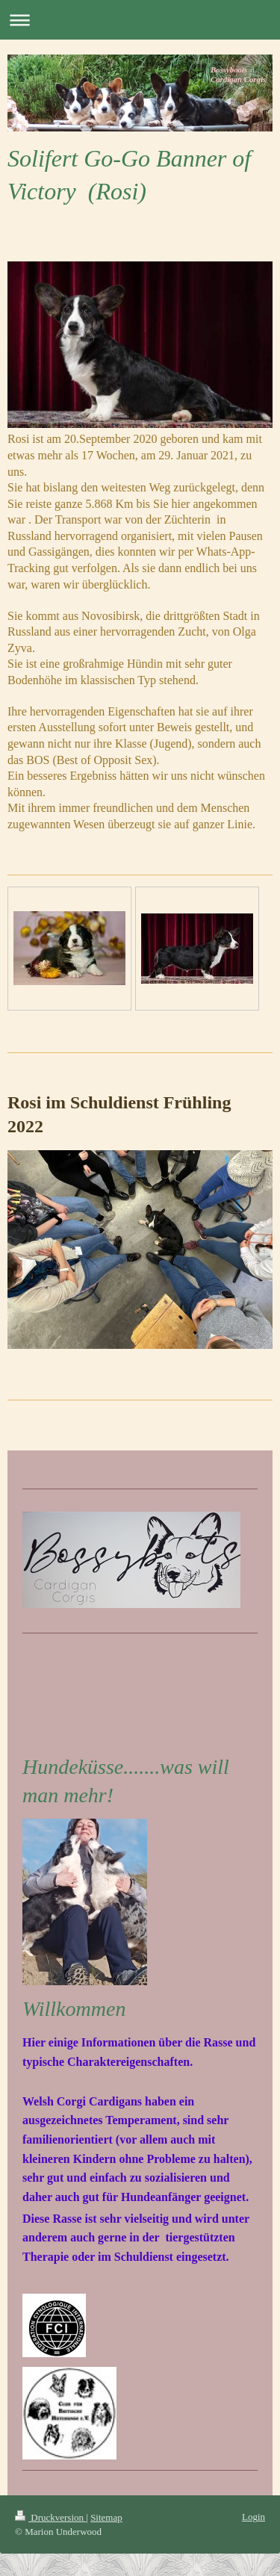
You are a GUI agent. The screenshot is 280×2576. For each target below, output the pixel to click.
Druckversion (50, 2517)
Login (253, 2516)
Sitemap (106, 2517)
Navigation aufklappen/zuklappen (140, 20)
